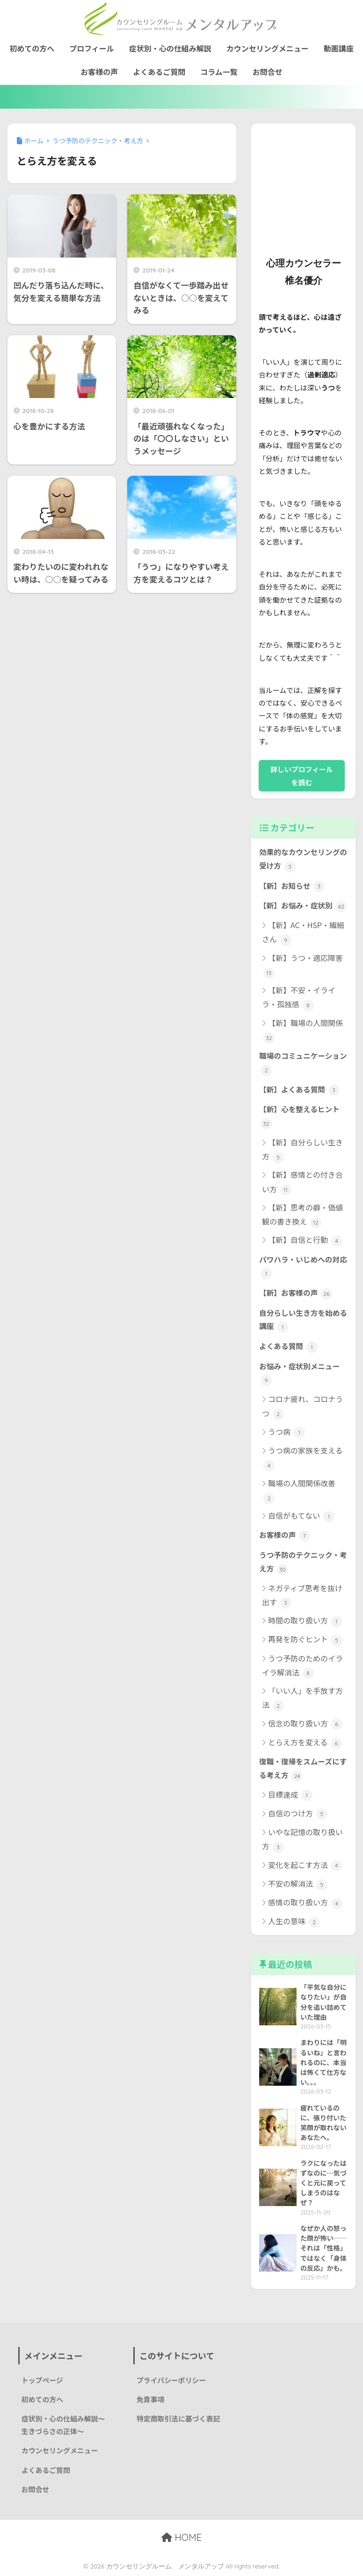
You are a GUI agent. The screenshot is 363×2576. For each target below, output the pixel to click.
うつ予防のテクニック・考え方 (303, 1562)
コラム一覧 (219, 71)
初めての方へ (31, 48)
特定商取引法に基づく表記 (178, 2418)
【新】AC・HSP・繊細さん (303, 932)
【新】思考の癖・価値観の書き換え (302, 1215)
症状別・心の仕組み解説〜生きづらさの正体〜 (63, 2425)
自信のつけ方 (297, 1814)
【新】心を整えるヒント (299, 1116)
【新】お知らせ (292, 886)
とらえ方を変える (305, 1742)
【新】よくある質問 (299, 1090)
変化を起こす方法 (305, 1865)
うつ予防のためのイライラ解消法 (302, 1666)
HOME (181, 2537)
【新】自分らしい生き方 (302, 1150)
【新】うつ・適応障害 (303, 965)
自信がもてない (301, 1516)
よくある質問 (288, 1347)
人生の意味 (294, 1921)
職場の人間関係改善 (299, 1490)
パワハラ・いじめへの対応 (303, 1266)
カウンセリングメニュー (267, 48)
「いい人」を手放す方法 (302, 1698)
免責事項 (151, 2399)
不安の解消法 (297, 1884)
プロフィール (91, 48)
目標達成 (290, 1795)
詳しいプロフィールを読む (301, 775)
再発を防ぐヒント (305, 1639)
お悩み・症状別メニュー (299, 1373)
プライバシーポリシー (171, 2380)
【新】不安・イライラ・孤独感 (298, 997)
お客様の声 (99, 71)
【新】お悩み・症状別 (303, 906)
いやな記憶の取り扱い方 (302, 1839)
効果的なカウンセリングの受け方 (303, 859)
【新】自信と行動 (305, 1240)
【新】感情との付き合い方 (302, 1182)
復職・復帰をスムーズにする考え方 (303, 1768)
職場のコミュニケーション (303, 1063)
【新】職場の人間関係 (303, 1030)
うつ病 (286, 1432)
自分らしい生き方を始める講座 (303, 1320)
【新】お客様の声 (295, 1293)
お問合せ (268, 71)
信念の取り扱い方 (305, 1724)
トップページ (42, 2380)
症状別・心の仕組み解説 (170, 48)
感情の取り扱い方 (305, 1903)
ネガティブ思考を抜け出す (302, 1595)
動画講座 (339, 48)
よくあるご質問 (159, 71)
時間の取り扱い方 (305, 1621)
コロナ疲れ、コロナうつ (302, 1406)
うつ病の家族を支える (303, 1458)
